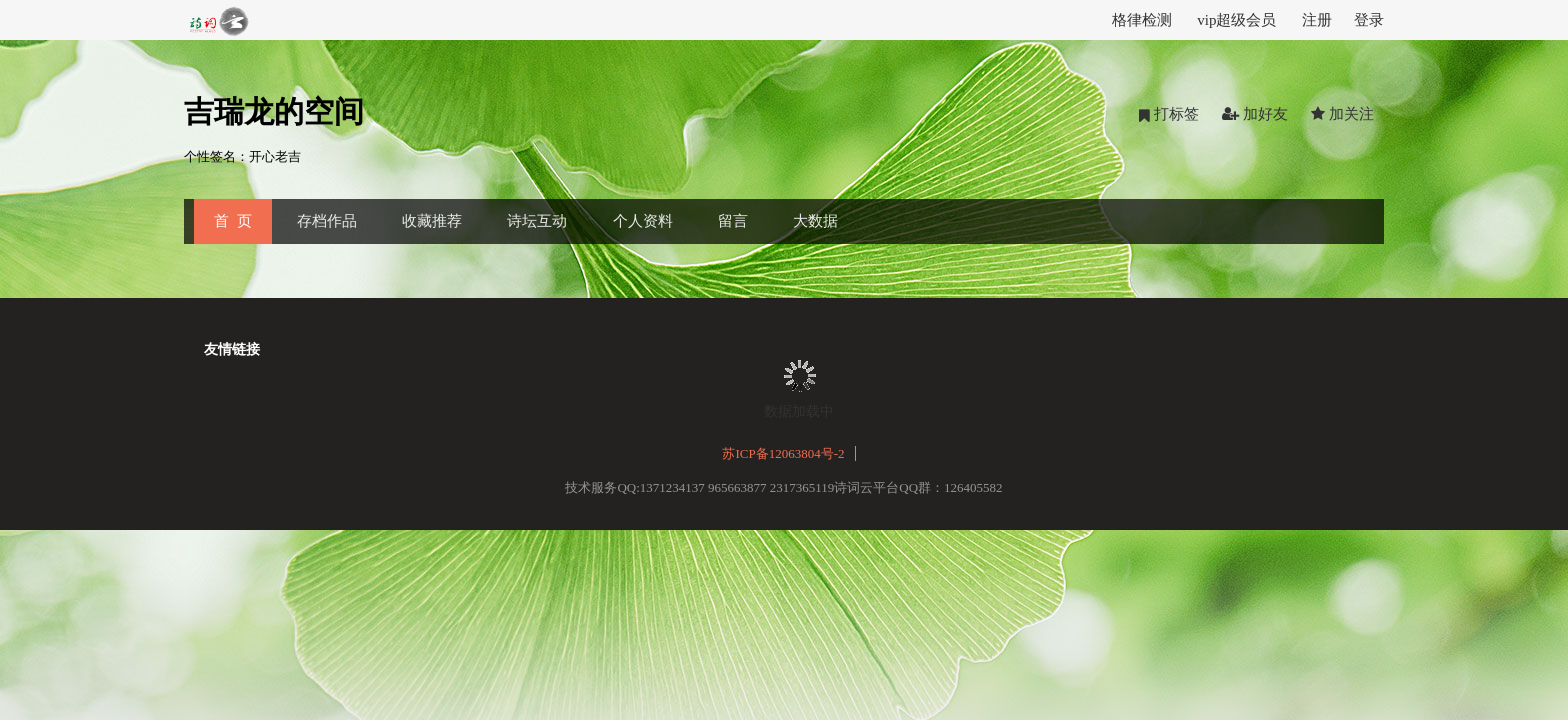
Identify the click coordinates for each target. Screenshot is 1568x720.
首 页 (233, 221)
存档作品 (327, 221)
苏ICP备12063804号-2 (783, 453)
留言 (733, 221)
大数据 (815, 221)
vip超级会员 (1236, 20)
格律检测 (1142, 20)
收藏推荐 (432, 221)
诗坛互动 (537, 221)
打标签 (1169, 114)
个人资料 (643, 221)
